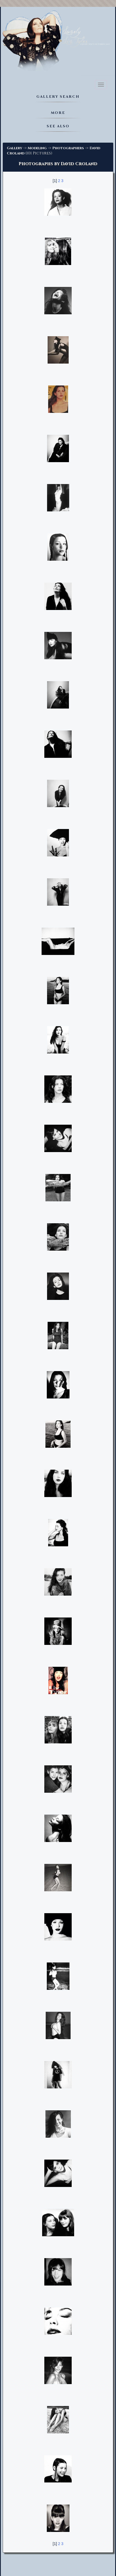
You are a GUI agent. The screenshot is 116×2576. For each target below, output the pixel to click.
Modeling (37, 148)
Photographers (68, 148)
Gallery (14, 148)
